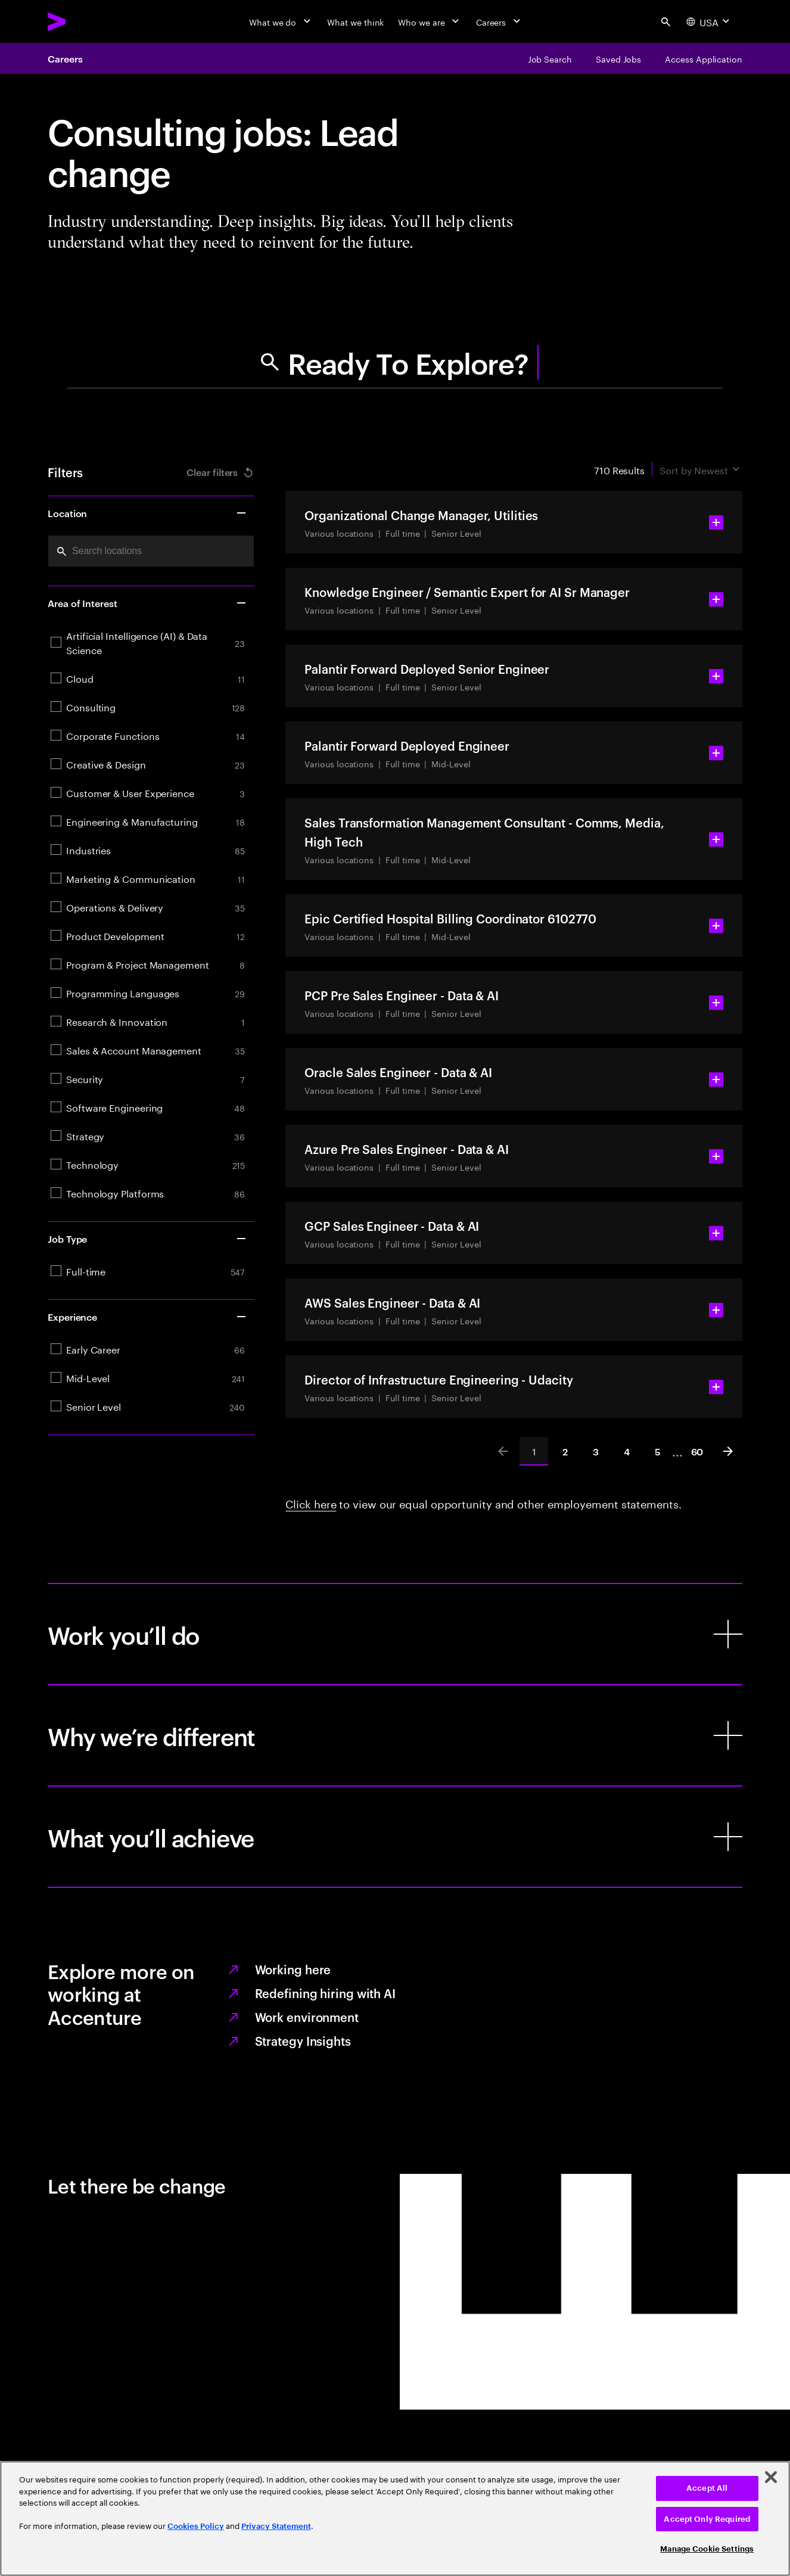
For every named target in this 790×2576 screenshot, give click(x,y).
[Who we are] (429, 21)
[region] (395, 2518)
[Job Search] (550, 58)
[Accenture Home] (84, 21)
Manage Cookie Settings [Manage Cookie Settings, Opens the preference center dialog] (707, 2549)
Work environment (307, 2016)
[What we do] (281, 21)
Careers (65, 58)
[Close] (771, 2477)
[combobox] (151, 551)
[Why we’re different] (395, 1735)
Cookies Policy (195, 2526)
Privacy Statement (276, 2526)
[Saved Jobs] (618, 58)
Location (147, 512)
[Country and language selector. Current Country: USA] (709, 21)
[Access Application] (703, 58)
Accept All (706, 2488)
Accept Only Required (707, 2519)
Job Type (147, 1238)
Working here (293, 1969)
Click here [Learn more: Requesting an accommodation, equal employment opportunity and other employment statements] (310, 1502)
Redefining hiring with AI (325, 1992)
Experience (147, 1316)
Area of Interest (147, 602)
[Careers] (499, 21)
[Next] (728, 1451)
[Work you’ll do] (395, 1634)
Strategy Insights (303, 2040)
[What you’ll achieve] (395, 1837)
